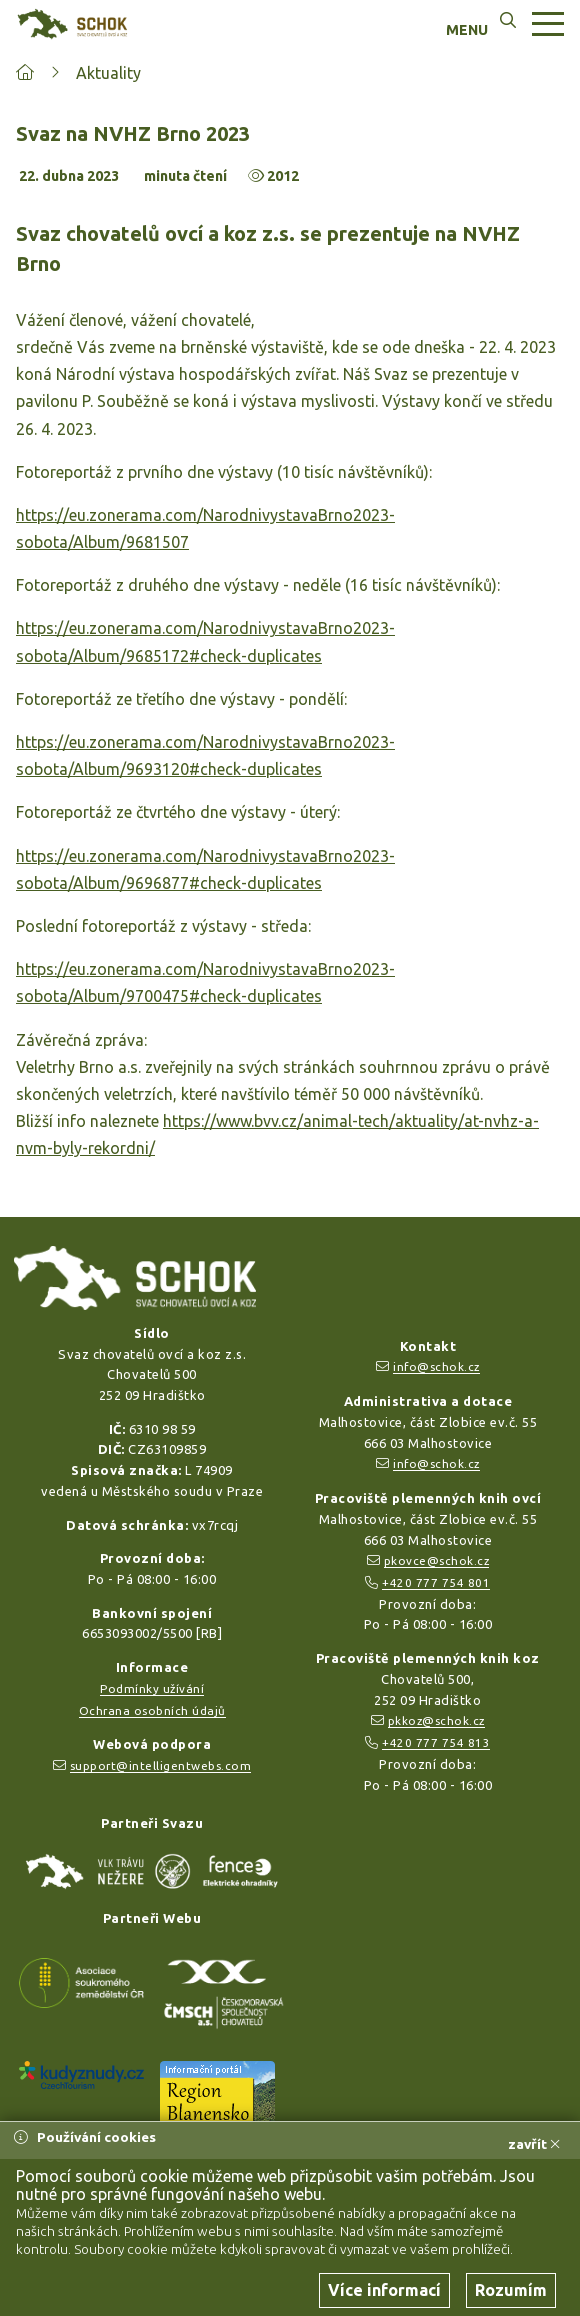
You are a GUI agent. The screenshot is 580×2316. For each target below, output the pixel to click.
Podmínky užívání (152, 1688)
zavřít (534, 2144)
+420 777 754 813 (436, 1742)
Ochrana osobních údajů (152, 1710)
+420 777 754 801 (436, 1582)
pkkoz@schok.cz (436, 1720)
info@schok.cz (436, 1366)
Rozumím (511, 2290)
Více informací (384, 2290)
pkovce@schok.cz (437, 1560)
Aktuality (108, 73)
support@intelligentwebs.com (161, 1765)
